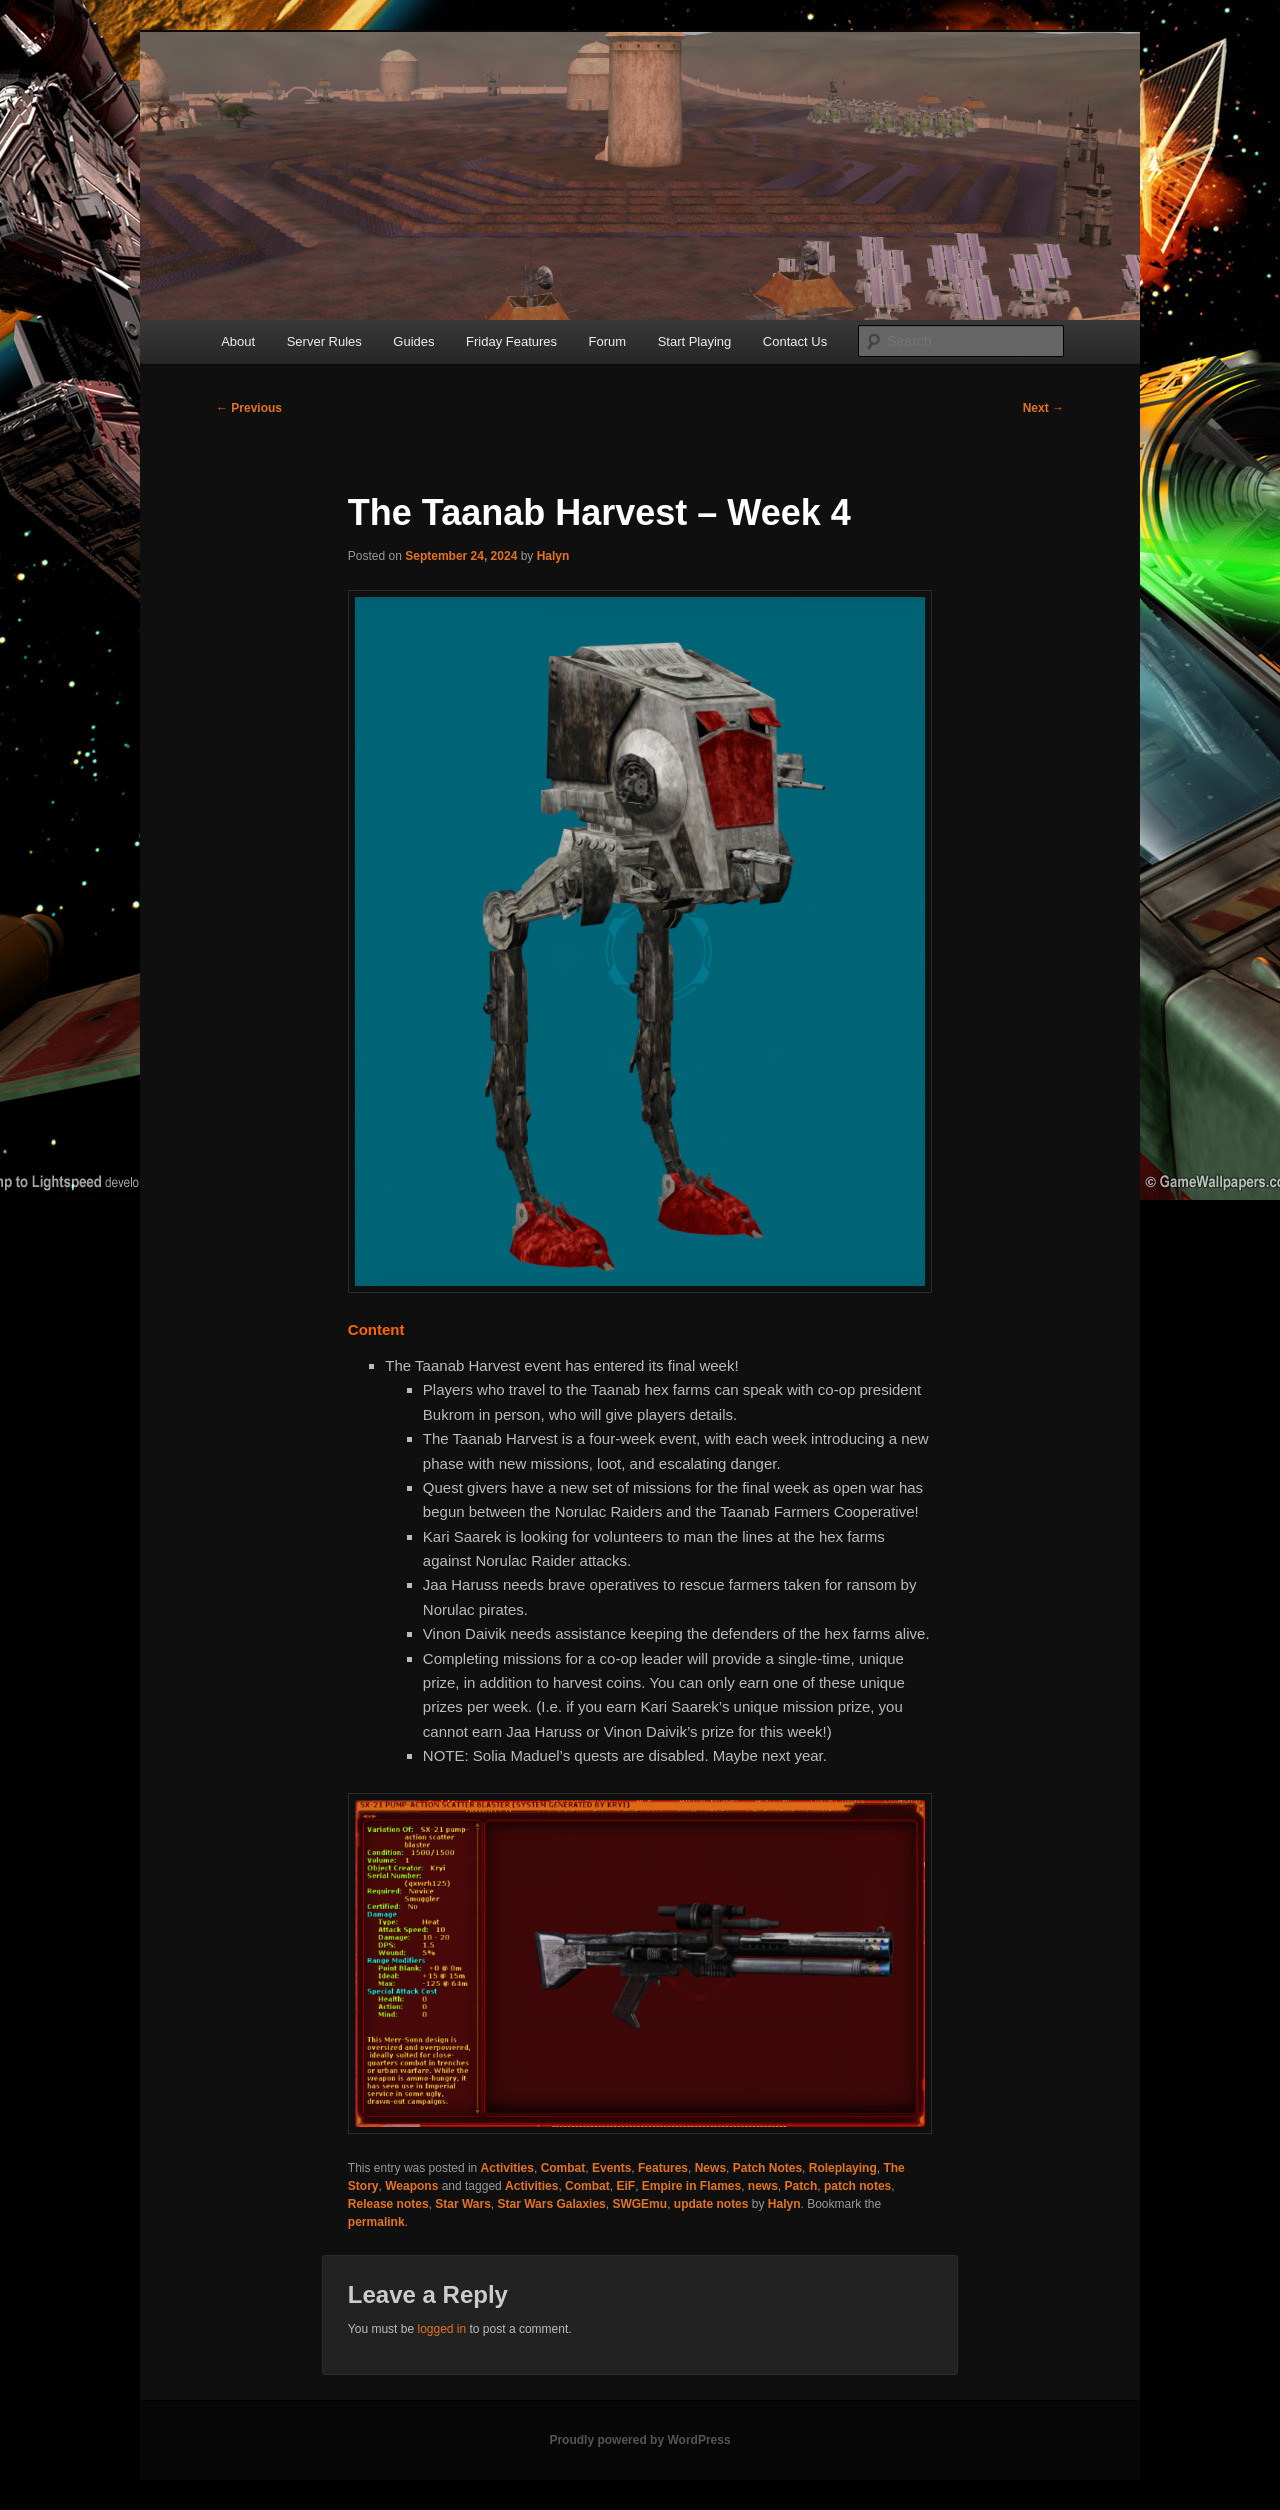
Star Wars (463, 2204)
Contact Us (795, 341)
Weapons (411, 2186)
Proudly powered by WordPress (639, 2440)
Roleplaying (843, 2168)
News (710, 2168)
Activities (507, 2168)
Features (663, 2168)
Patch (801, 2186)
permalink (376, 2222)
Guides (413, 341)
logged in (441, 2329)
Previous (249, 408)
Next (1043, 408)
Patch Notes (767, 2168)
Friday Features (511, 341)
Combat (563, 2168)
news (763, 2186)
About (238, 341)
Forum (608, 341)
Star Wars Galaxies (552, 2204)
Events (611, 2168)
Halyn (553, 556)
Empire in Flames (691, 2186)
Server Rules (324, 341)
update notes (711, 2204)
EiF (625, 2186)
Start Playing (695, 341)
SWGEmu (639, 2204)
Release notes (388, 2204)
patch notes (857, 2186)
